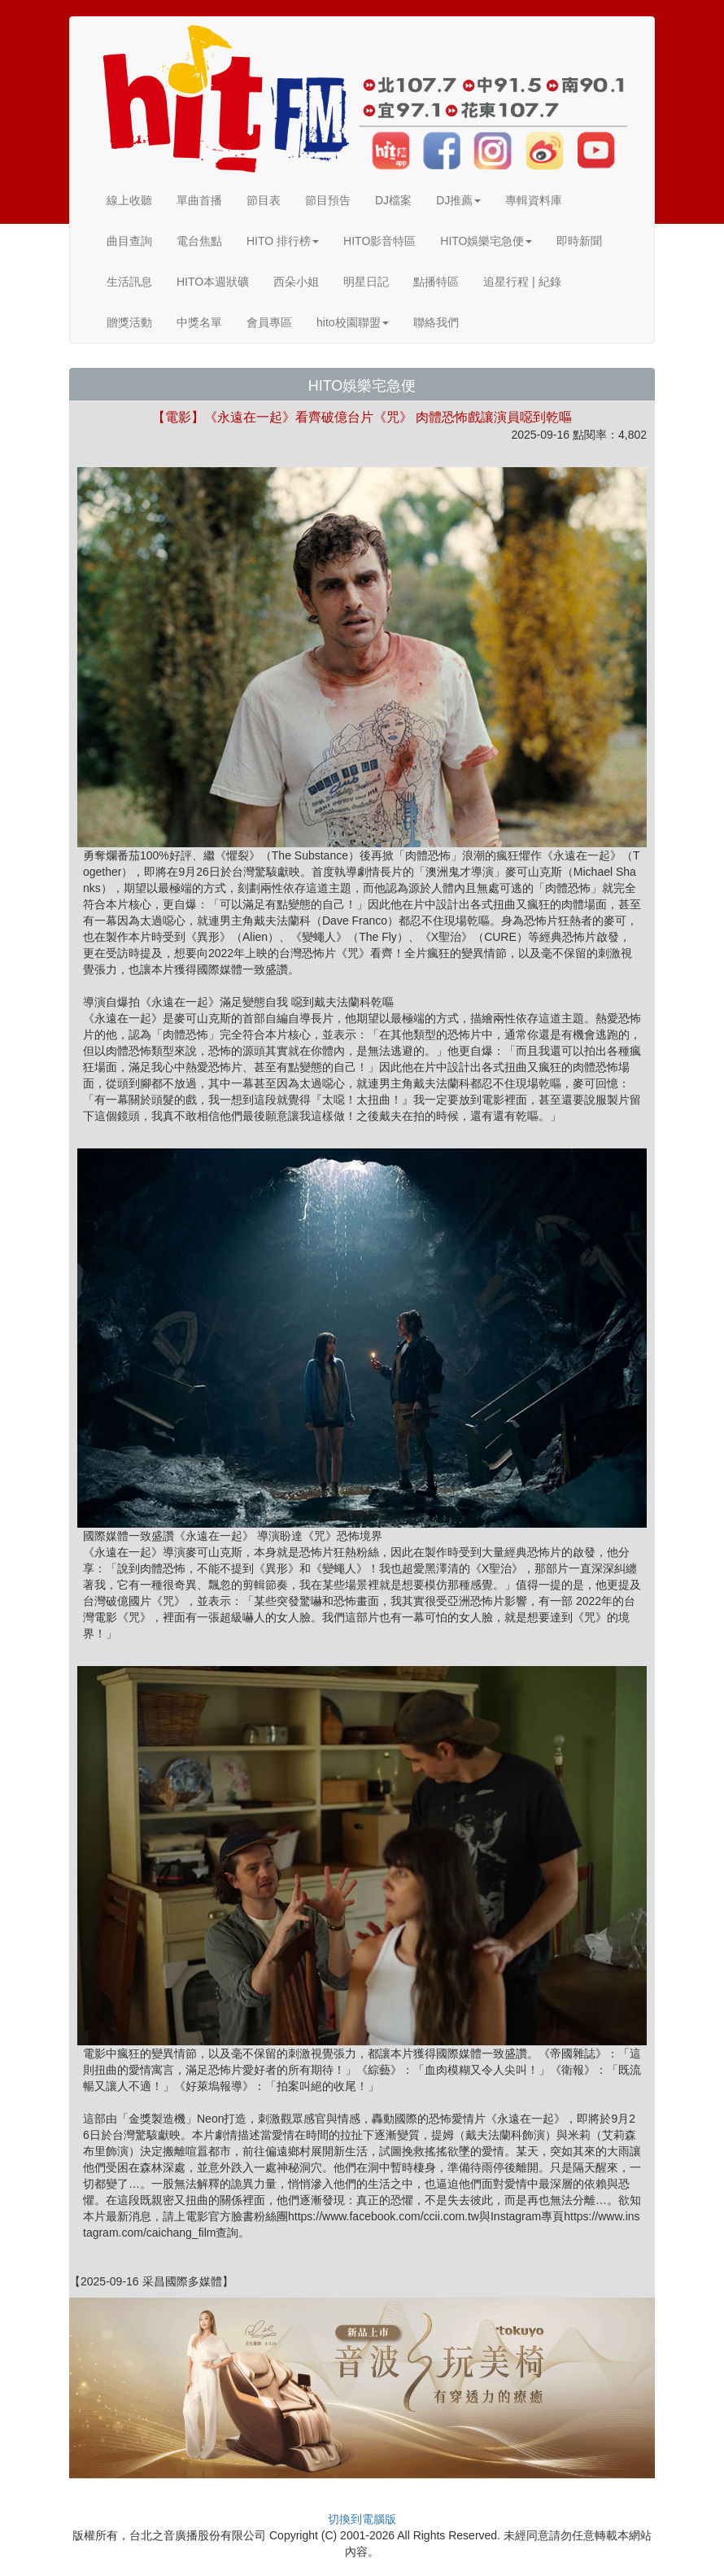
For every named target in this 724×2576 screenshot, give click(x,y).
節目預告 (328, 200)
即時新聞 (579, 240)
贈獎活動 (129, 322)
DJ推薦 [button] (458, 200)
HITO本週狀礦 (213, 281)
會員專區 (269, 322)
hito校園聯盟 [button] (352, 322)
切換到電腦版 (362, 2519)
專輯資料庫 (533, 200)
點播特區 (436, 281)
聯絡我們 (436, 322)
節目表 (263, 200)
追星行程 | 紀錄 (521, 281)
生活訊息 (129, 281)
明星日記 (366, 281)
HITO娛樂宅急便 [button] (486, 240)
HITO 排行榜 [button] (282, 240)
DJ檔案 (393, 200)
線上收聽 (129, 200)
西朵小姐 (296, 281)
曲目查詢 (129, 240)
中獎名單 (199, 322)
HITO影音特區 (379, 240)
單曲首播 (199, 200)
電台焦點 (199, 240)
